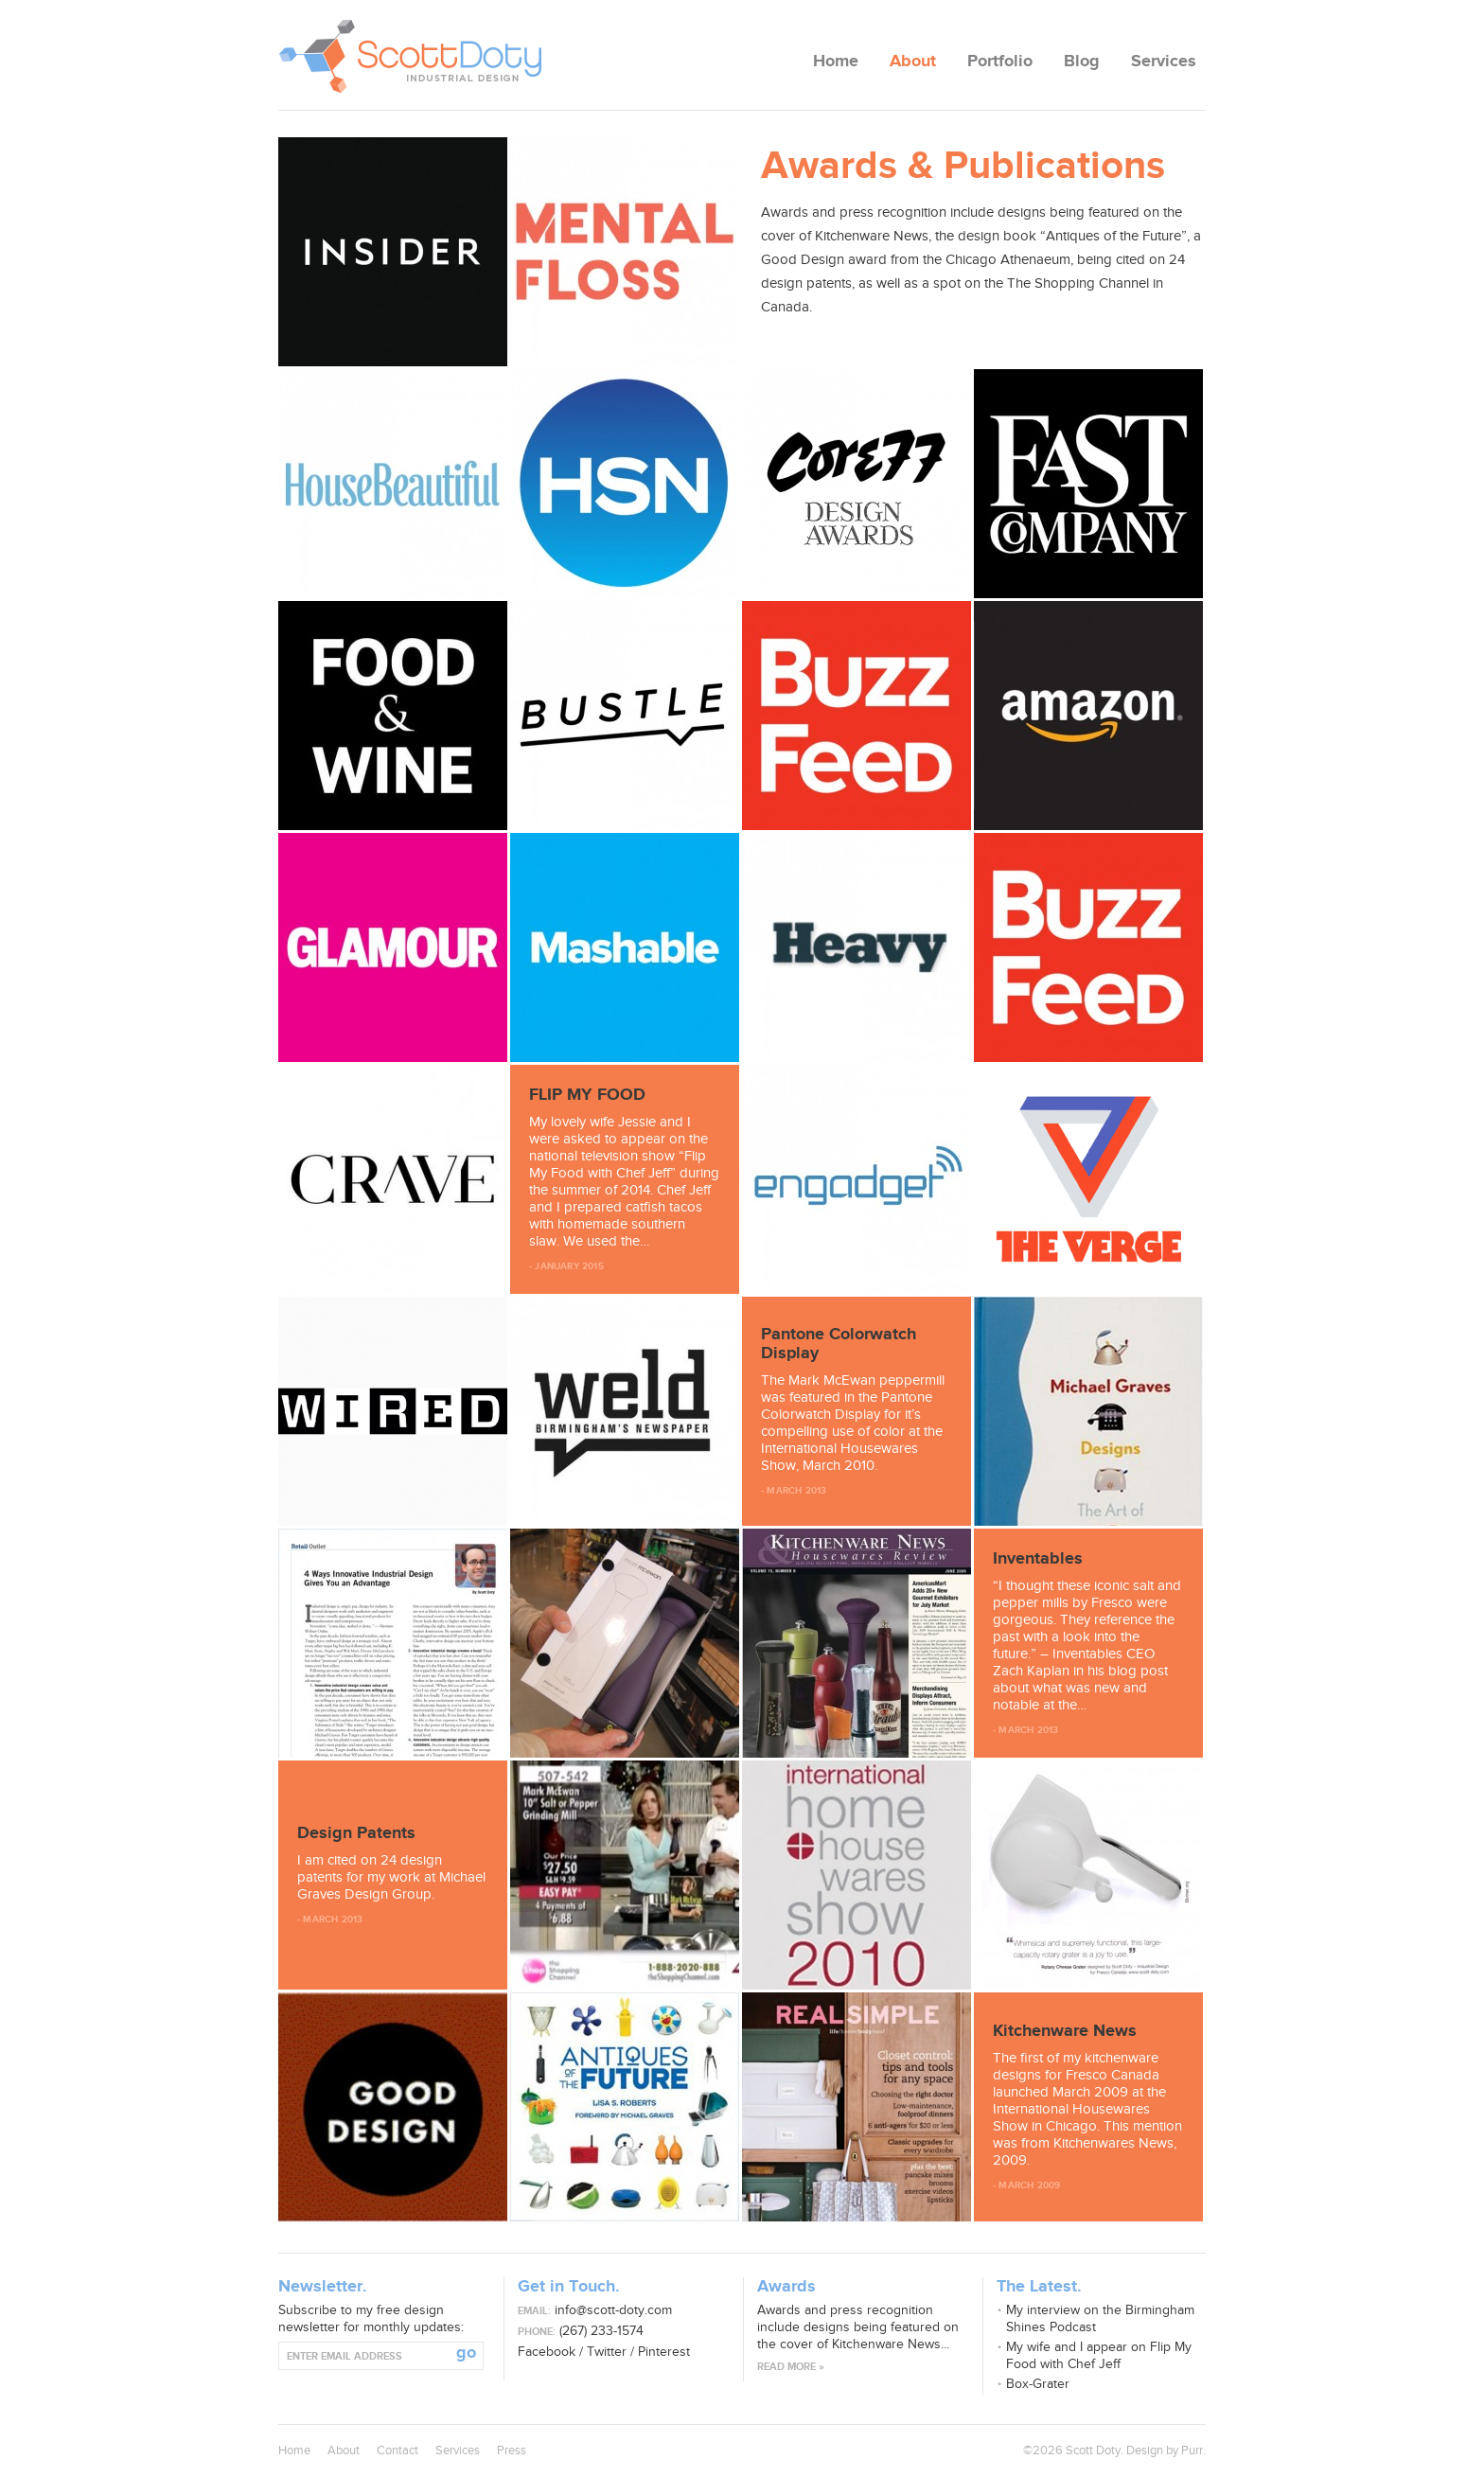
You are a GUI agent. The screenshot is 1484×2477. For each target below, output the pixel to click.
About (913, 61)
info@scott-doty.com (613, 2310)
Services (1163, 61)
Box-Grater (1037, 2384)
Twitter (607, 2352)
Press (511, 2450)
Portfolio (1000, 61)
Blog (1082, 61)
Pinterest (664, 2352)
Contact (397, 2450)
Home (835, 61)
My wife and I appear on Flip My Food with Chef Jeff (1099, 2355)
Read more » (790, 2367)
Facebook (546, 2352)
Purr (1192, 2450)
